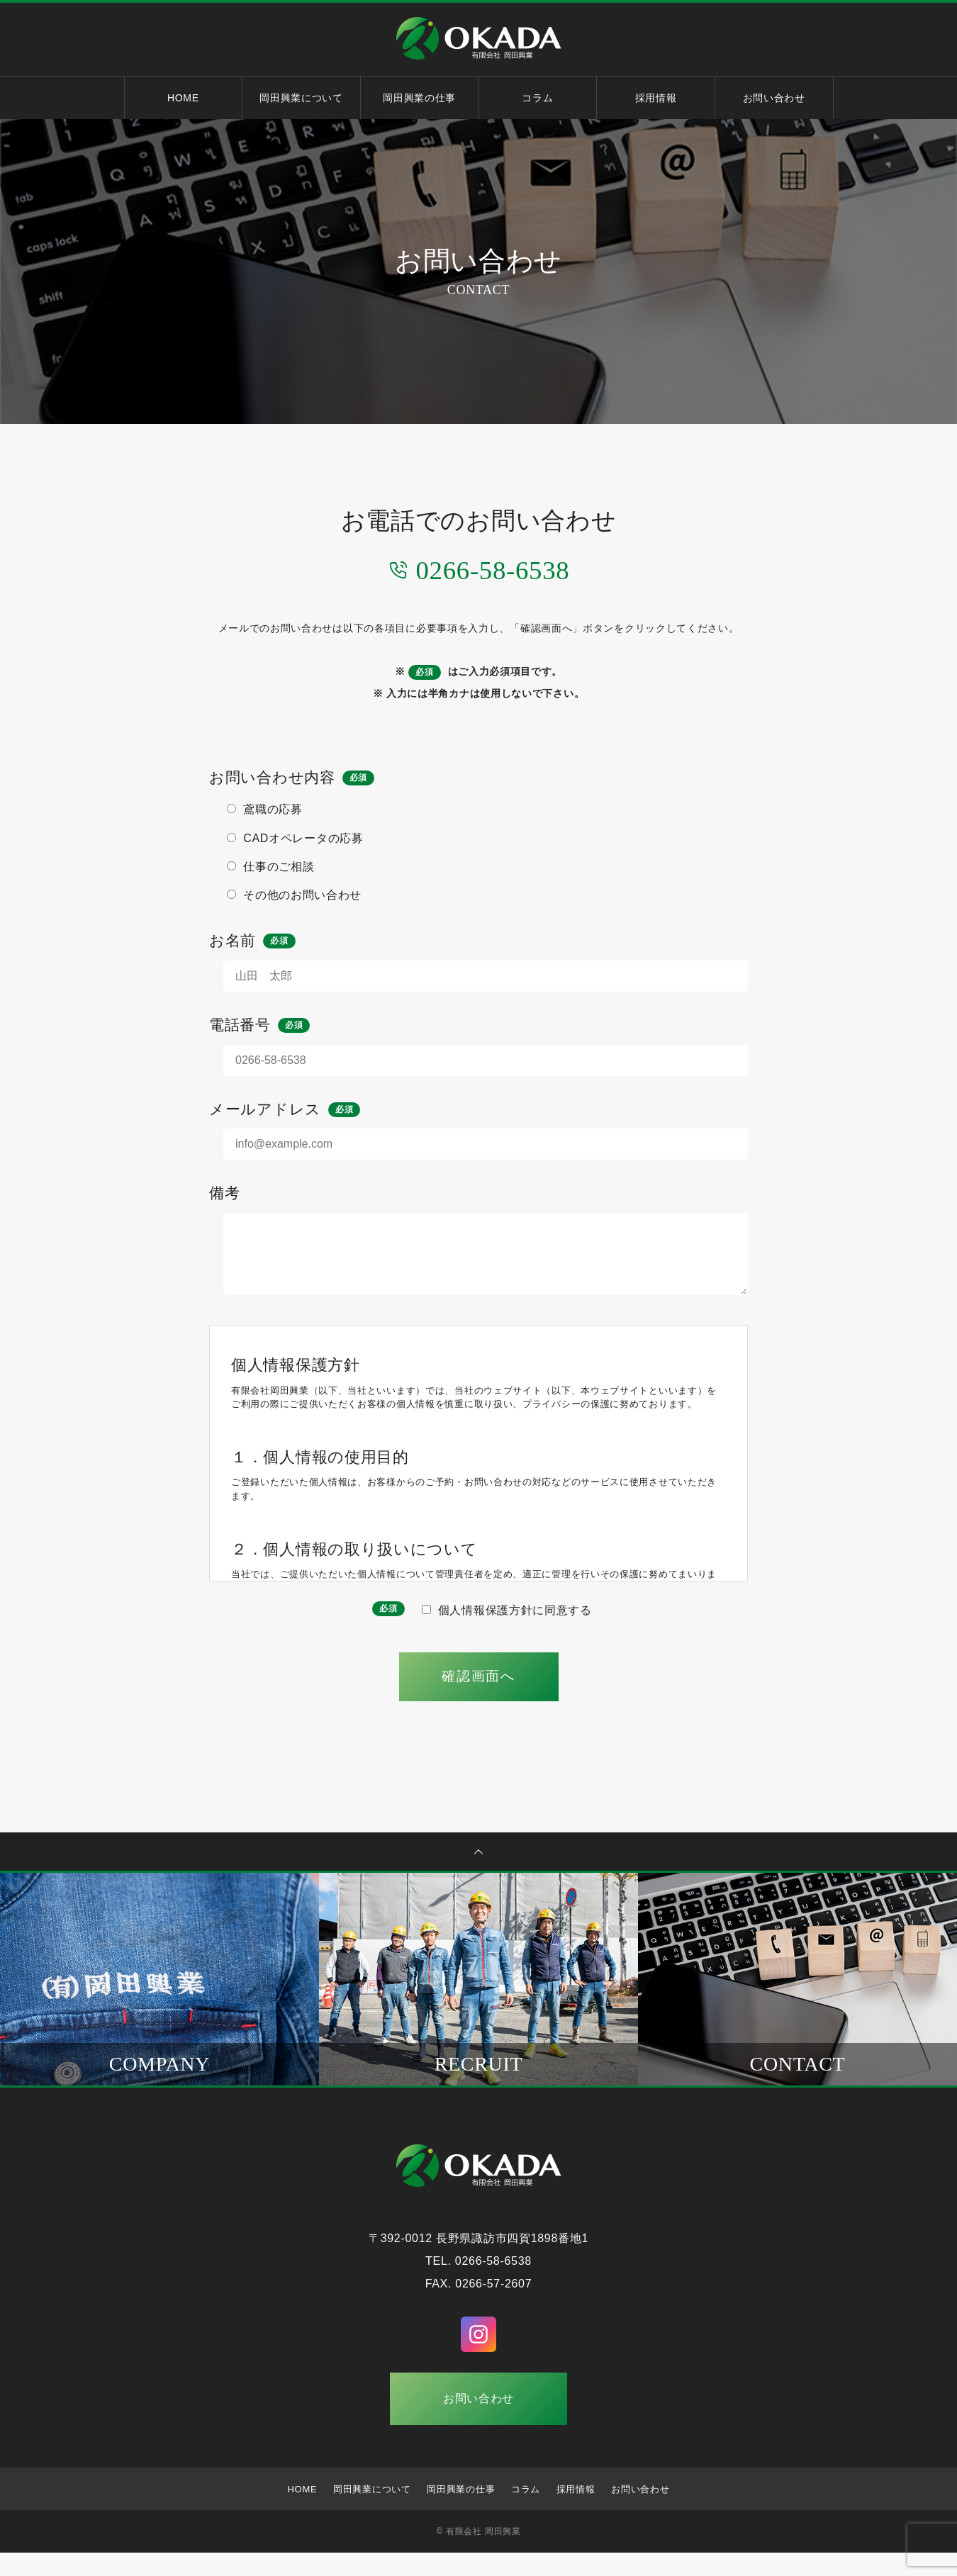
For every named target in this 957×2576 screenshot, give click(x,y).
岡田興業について (301, 97)
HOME (183, 97)
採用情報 (656, 97)
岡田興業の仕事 (419, 97)
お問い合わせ (774, 97)
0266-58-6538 (478, 569)
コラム (537, 97)
